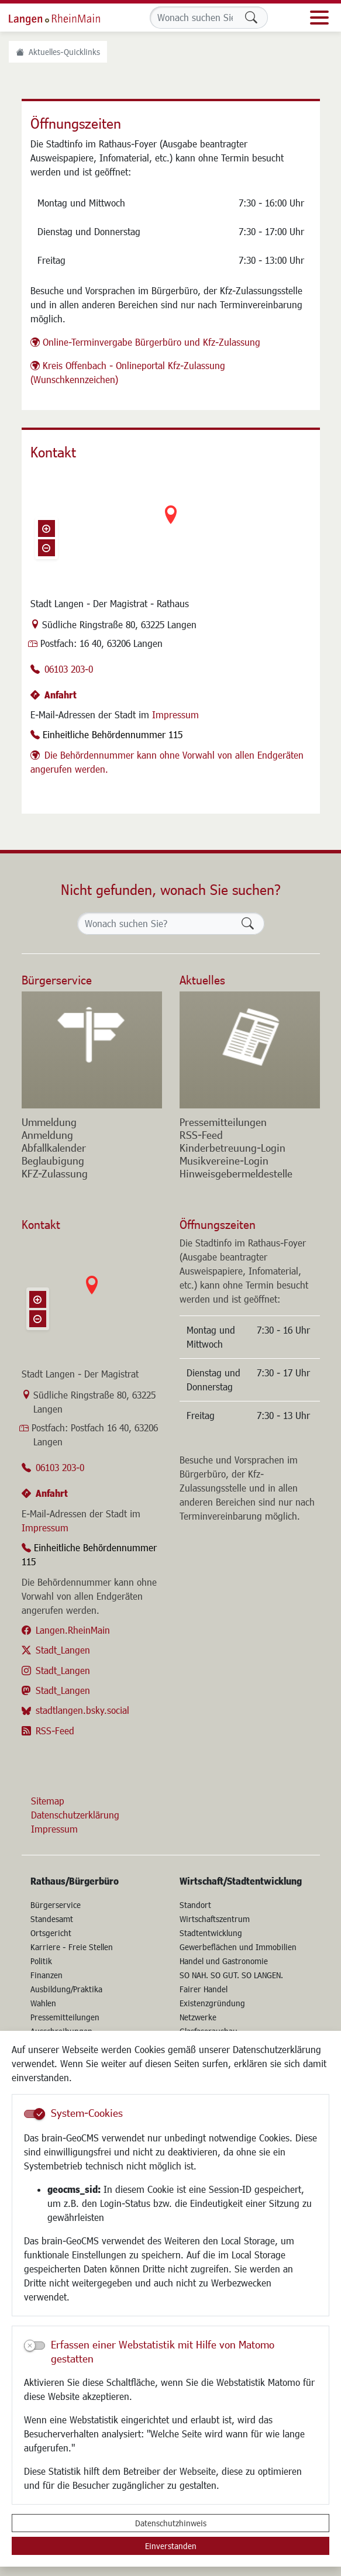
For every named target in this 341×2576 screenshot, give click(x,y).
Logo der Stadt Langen (67, 18)
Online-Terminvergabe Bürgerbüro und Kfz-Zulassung (151, 341)
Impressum (175, 714)
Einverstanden (171, 2546)
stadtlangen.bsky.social (82, 1710)
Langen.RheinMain (73, 1629)
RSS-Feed (55, 1730)
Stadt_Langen (63, 1649)
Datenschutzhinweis (170, 2523)
